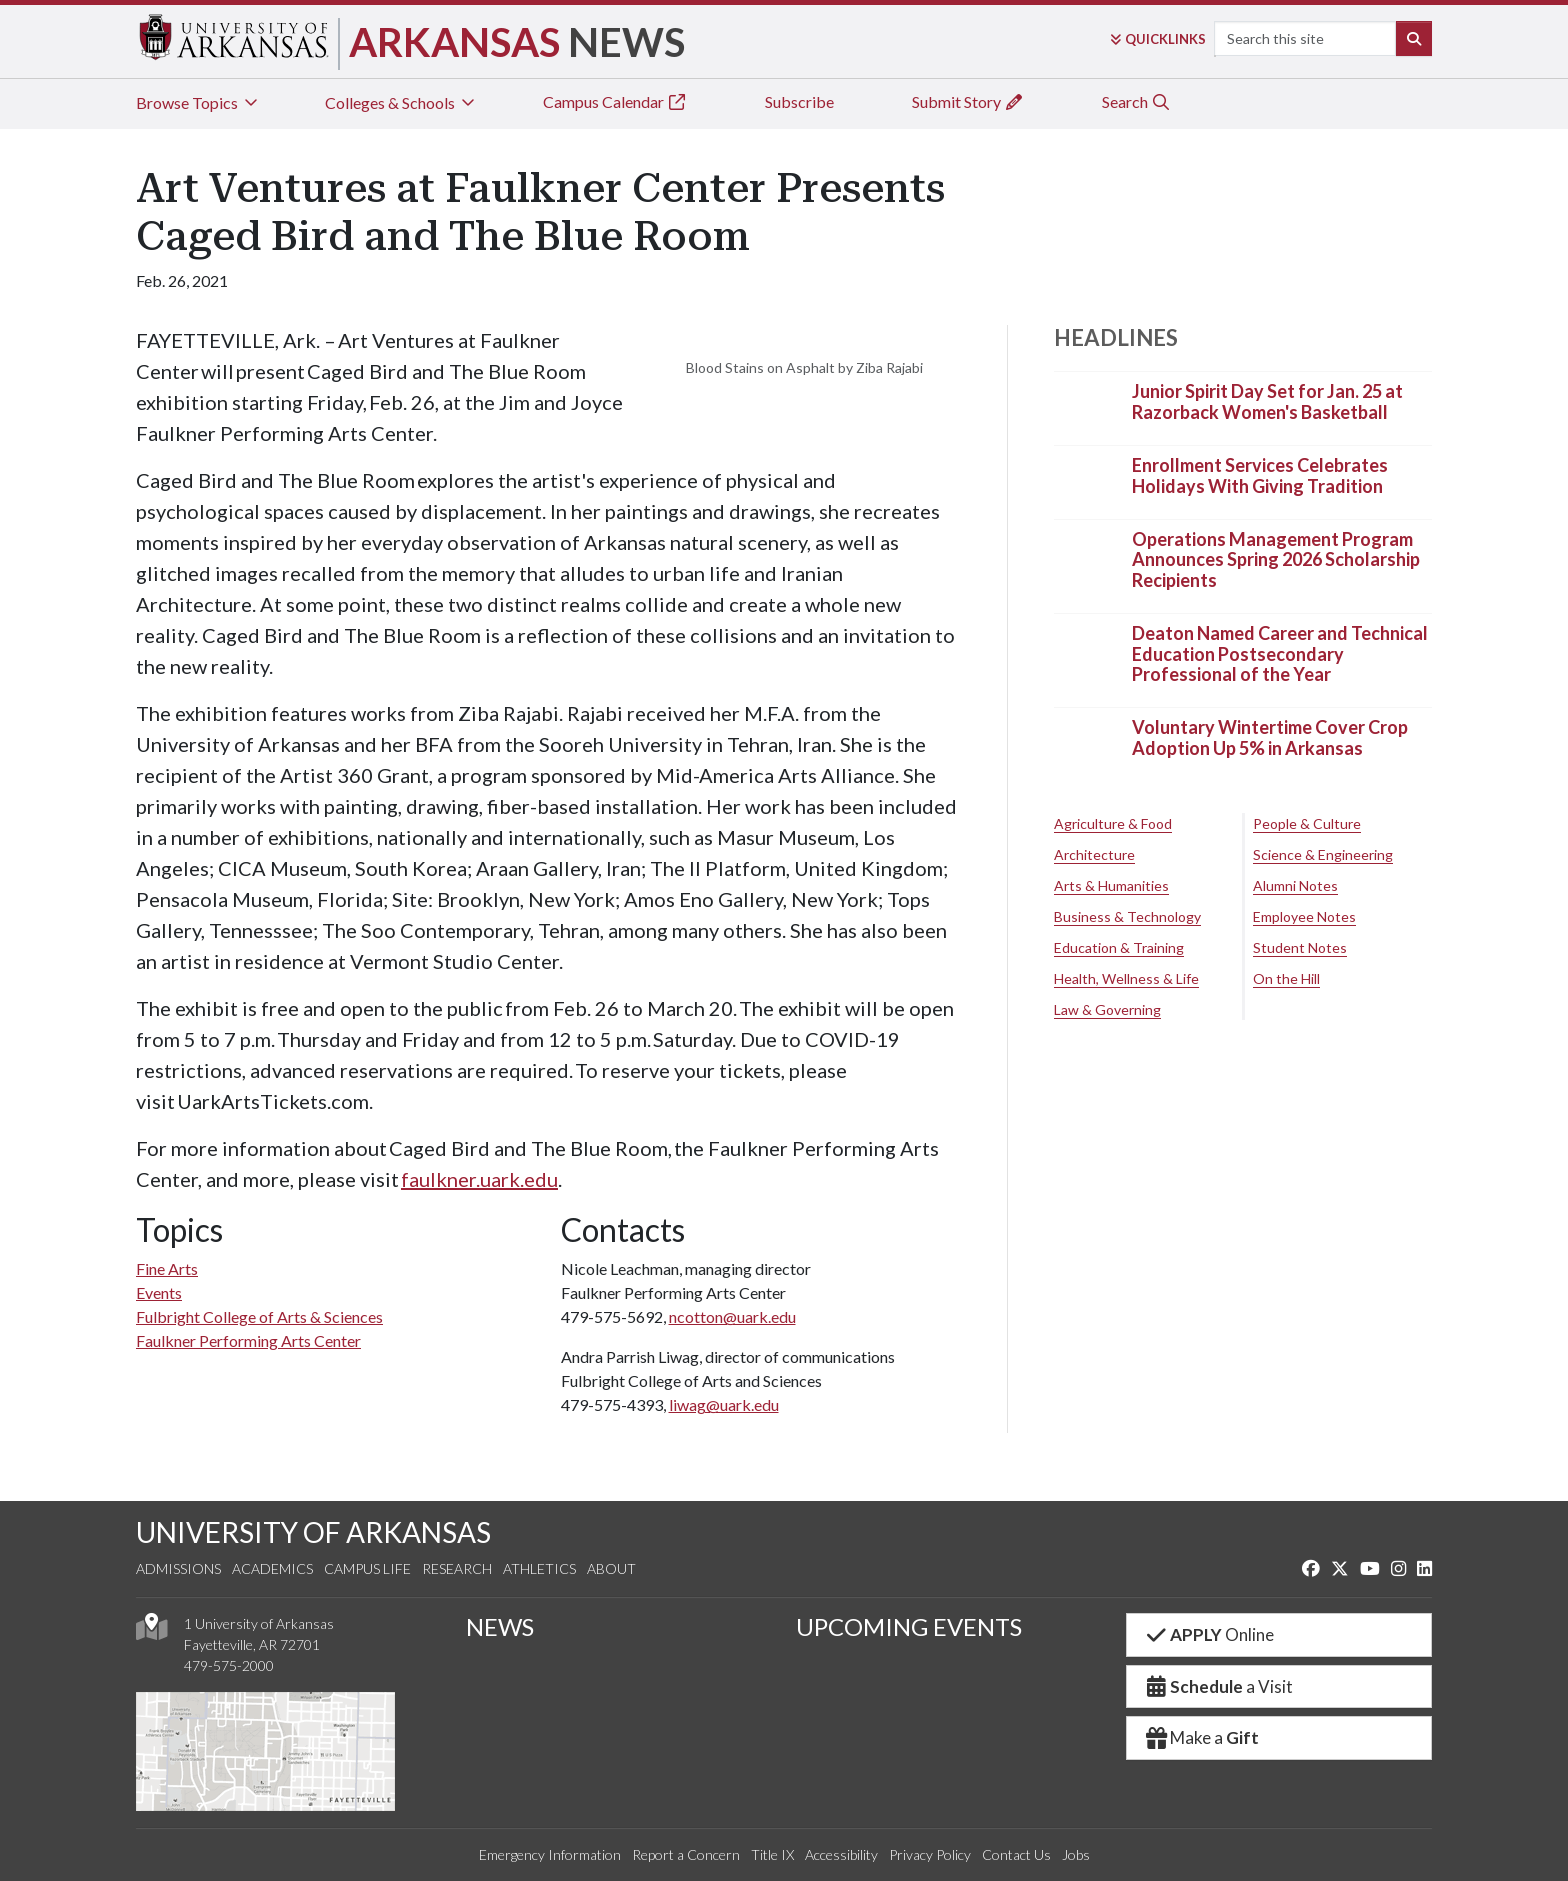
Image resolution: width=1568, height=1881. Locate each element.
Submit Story (968, 101)
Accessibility (841, 1854)
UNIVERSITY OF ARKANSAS (313, 1532)
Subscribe (799, 101)
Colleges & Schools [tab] (401, 102)
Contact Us (1016, 1854)
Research (457, 1568)
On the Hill (1286, 978)
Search (1136, 101)
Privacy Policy (930, 1854)
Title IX (772, 1854)
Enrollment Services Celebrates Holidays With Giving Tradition (1260, 476)
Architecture (1094, 854)
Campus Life (367, 1568)
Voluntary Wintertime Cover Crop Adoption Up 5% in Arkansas (1270, 738)
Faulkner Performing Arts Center (248, 1340)
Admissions (178, 1568)
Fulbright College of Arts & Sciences (259, 1316)
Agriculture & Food (1113, 823)
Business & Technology (1127, 916)
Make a (1201, 1737)
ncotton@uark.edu (732, 1316)
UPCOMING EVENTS (909, 1626)
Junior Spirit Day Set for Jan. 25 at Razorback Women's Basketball (1267, 402)
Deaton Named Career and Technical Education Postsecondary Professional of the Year (1280, 654)
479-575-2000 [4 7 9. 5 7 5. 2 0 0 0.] (229, 1665)
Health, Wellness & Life (1126, 978)
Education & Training (1119, 947)
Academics (272, 1568)
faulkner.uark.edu (479, 1179)
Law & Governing (1107, 1009)
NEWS (500, 1626)
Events (159, 1292)
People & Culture (1307, 823)
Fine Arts (167, 1268)
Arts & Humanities (1111, 885)
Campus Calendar (615, 101)
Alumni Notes (1295, 885)
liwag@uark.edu (724, 1404)
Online (1208, 1634)
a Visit (1218, 1686)
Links (1158, 39)
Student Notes (1300, 947)
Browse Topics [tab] (198, 102)
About (611, 1568)
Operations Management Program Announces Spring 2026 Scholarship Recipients (1276, 559)
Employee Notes (1304, 916)
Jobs (1076, 1854)
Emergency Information (550, 1854)
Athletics (539, 1568)
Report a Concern (686, 1854)
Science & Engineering (1323, 854)
